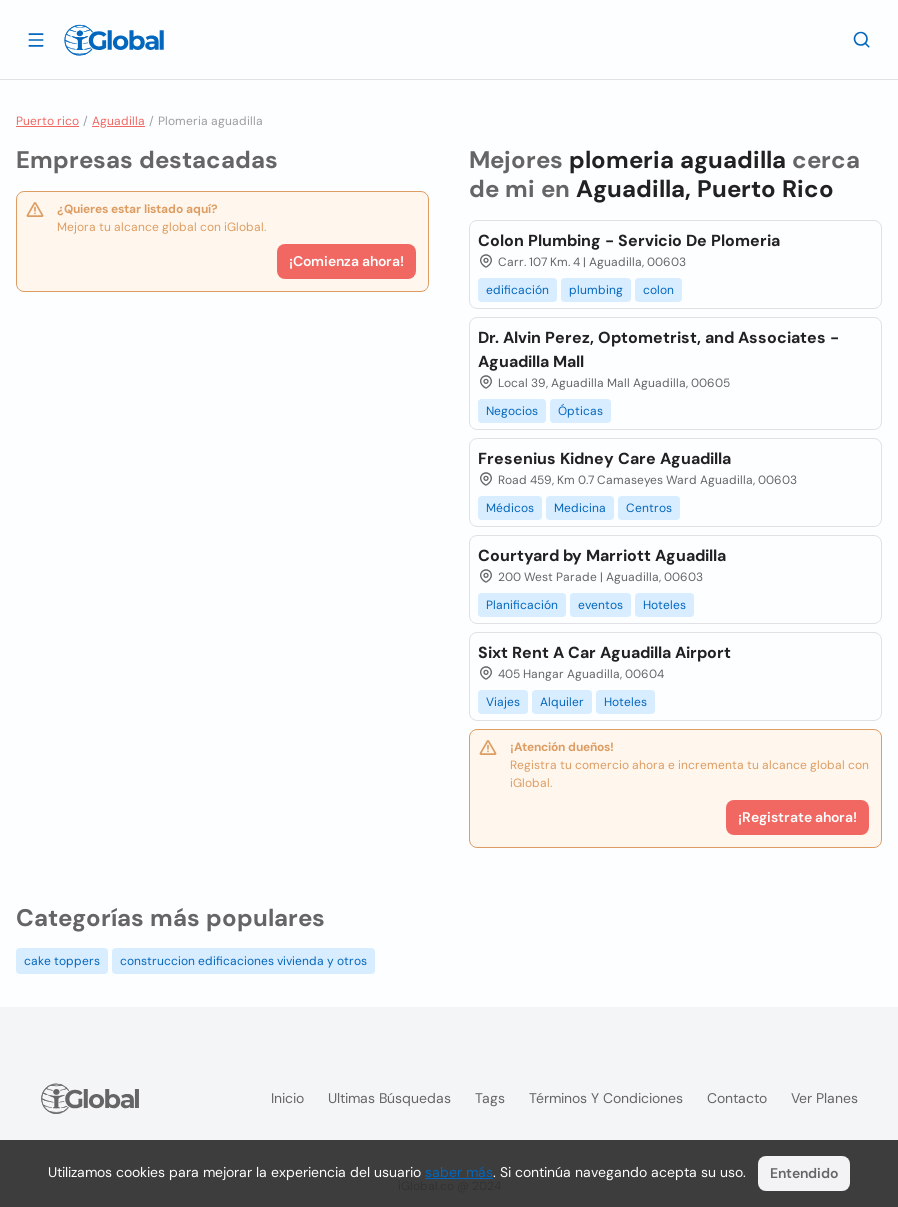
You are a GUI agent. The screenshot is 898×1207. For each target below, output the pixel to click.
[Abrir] (36, 39)
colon (658, 290)
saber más (459, 1172)
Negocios (512, 411)
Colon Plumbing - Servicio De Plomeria (629, 240)
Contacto (737, 1098)
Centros (649, 508)
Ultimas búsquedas (389, 1098)
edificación (517, 290)
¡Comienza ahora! (346, 261)
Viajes (503, 702)
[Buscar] (862, 39)
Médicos (510, 508)
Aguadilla (118, 121)
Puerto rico (47, 121)
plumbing (596, 290)
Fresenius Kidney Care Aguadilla (604, 458)
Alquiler (562, 702)
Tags (490, 1098)
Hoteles (664, 605)
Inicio (287, 1098)
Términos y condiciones (606, 1098)
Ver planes (824, 1098)
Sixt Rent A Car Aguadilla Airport (604, 652)
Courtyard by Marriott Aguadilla (602, 555)
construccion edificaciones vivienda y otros (243, 961)
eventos (600, 605)
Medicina (580, 508)
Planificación (522, 605)
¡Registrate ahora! (797, 817)
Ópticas (580, 411)
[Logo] (114, 40)
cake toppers (62, 961)
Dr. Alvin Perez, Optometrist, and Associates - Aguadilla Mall (658, 349)
